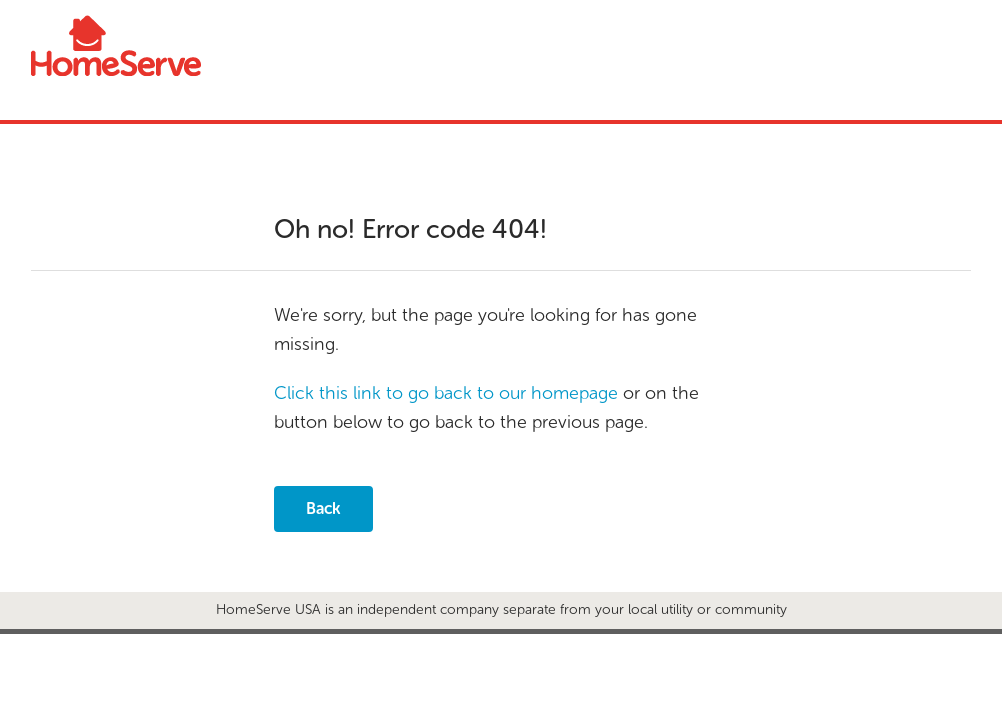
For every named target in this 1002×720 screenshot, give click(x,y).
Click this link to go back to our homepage (446, 393)
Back (323, 508)
